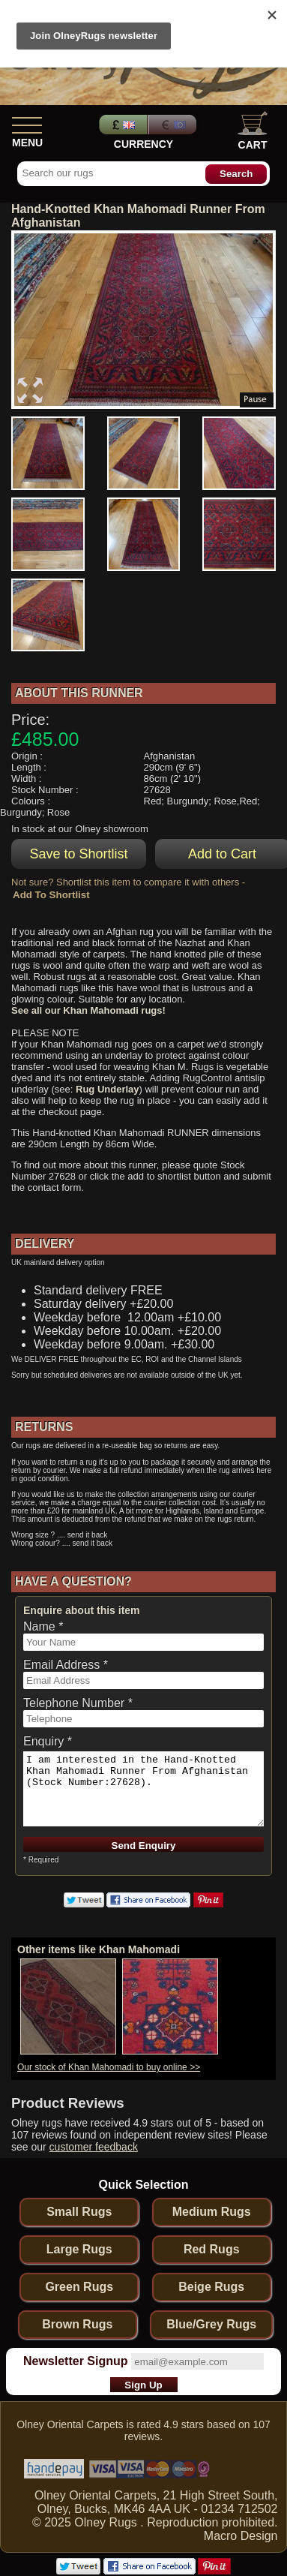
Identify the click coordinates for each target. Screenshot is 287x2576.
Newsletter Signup (75, 2361)
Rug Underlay (107, 1089)
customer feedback (93, 2147)
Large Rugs (79, 2249)
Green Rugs (79, 2286)
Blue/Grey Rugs (211, 2324)
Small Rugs (79, 2211)
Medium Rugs (211, 2211)
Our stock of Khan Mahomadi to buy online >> (108, 2067)
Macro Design (241, 2535)
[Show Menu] (27, 122)
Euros (174, 124)
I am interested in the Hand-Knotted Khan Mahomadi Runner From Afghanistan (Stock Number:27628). (143, 1788)
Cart (253, 131)
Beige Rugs (211, 2286)
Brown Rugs (77, 2324)
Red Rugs (212, 2249)
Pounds (121, 124)
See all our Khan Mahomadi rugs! (88, 1010)
